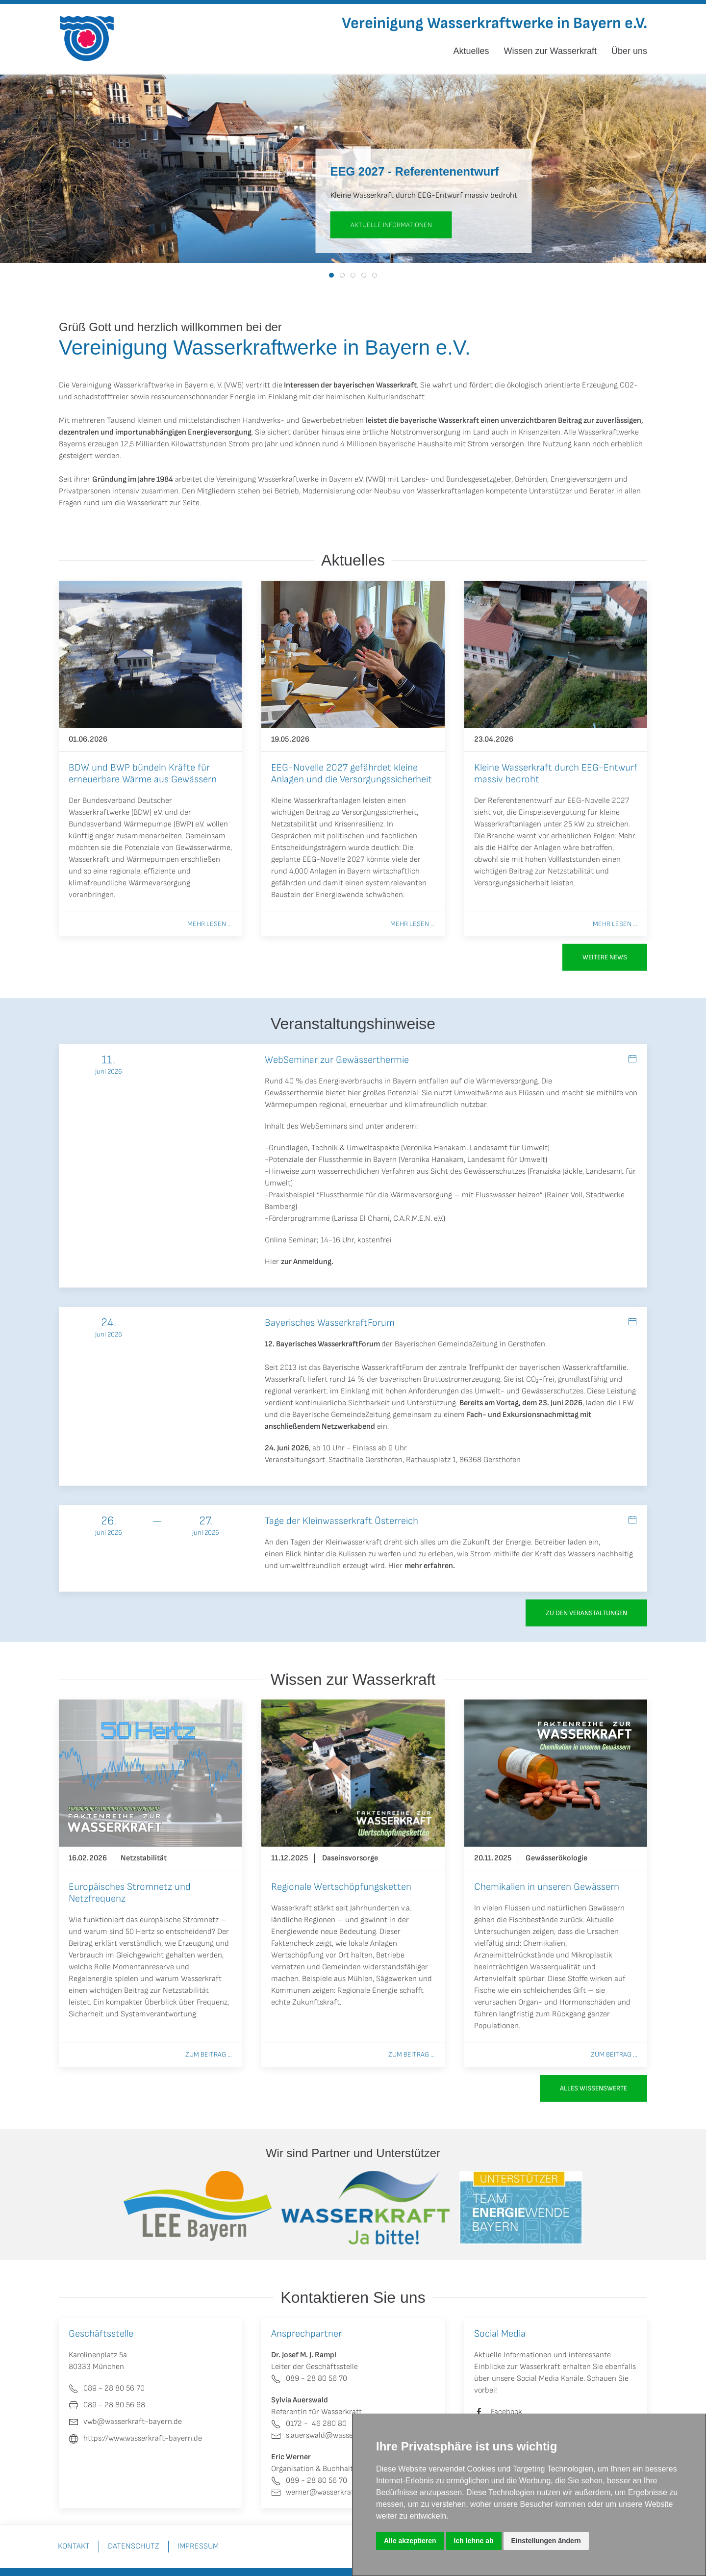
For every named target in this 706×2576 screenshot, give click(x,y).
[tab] (331, 275)
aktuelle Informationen (391, 225)
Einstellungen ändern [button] (546, 2541)
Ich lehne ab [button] (474, 2541)
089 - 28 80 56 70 (309, 2378)
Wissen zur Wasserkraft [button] (550, 51)
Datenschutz (133, 2546)
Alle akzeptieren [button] (410, 2541)
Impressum (198, 2546)
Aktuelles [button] (471, 51)
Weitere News (604, 957)
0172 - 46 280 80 (309, 2423)
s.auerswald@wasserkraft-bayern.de (340, 2435)
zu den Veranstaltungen (586, 1613)
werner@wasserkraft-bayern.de (332, 2492)
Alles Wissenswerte (593, 2088)
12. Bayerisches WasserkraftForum (322, 1344)
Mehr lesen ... (209, 924)
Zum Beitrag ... (208, 2054)
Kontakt (74, 2546)
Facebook (506, 2412)
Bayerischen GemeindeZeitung (446, 1344)
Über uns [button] (629, 51)
